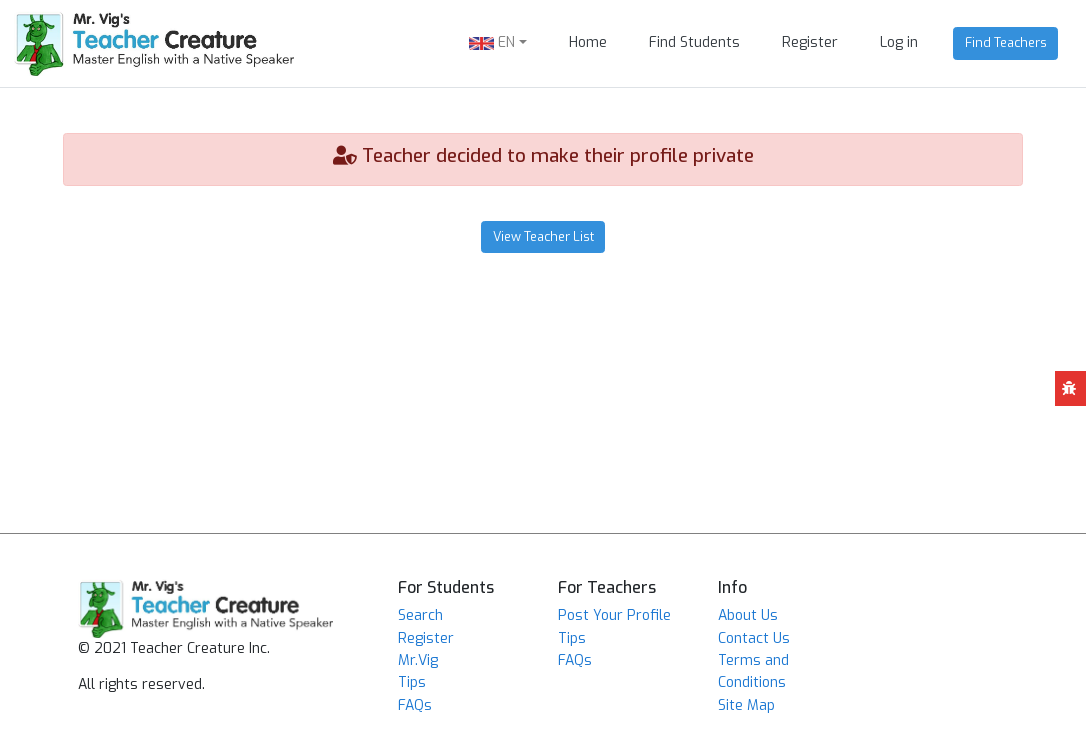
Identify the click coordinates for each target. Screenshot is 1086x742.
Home (588, 42)
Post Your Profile (614, 615)
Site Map (746, 705)
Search (420, 615)
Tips (412, 682)
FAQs (415, 705)
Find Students (694, 42)
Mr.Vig (418, 660)
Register (810, 42)
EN (492, 42)
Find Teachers (1006, 42)
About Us (748, 615)
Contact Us (754, 638)
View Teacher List (543, 236)
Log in (899, 42)
